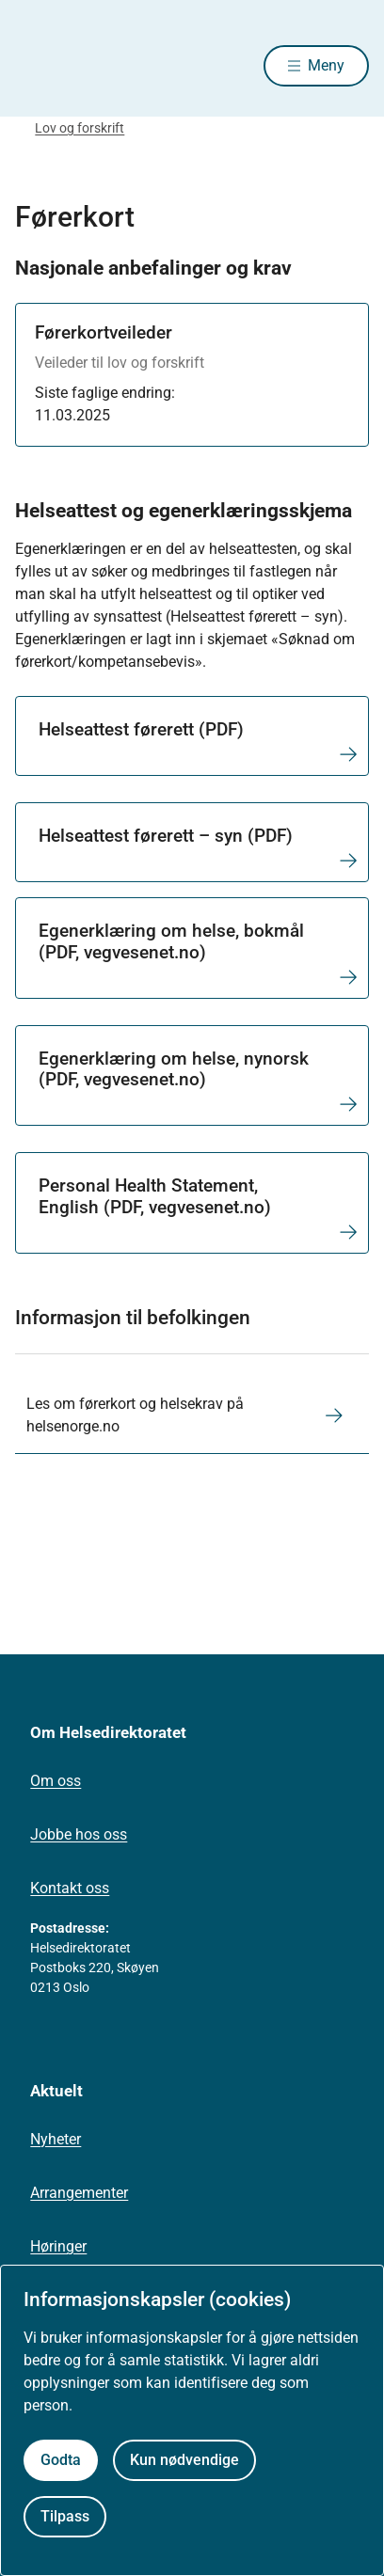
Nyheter (55, 2139)
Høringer (58, 2246)
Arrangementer (79, 2193)
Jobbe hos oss (78, 1834)
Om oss (55, 1781)
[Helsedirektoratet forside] (37, 66)
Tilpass (64, 2516)
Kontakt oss (69, 1888)
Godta (60, 2460)
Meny (326, 65)
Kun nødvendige (184, 2460)
